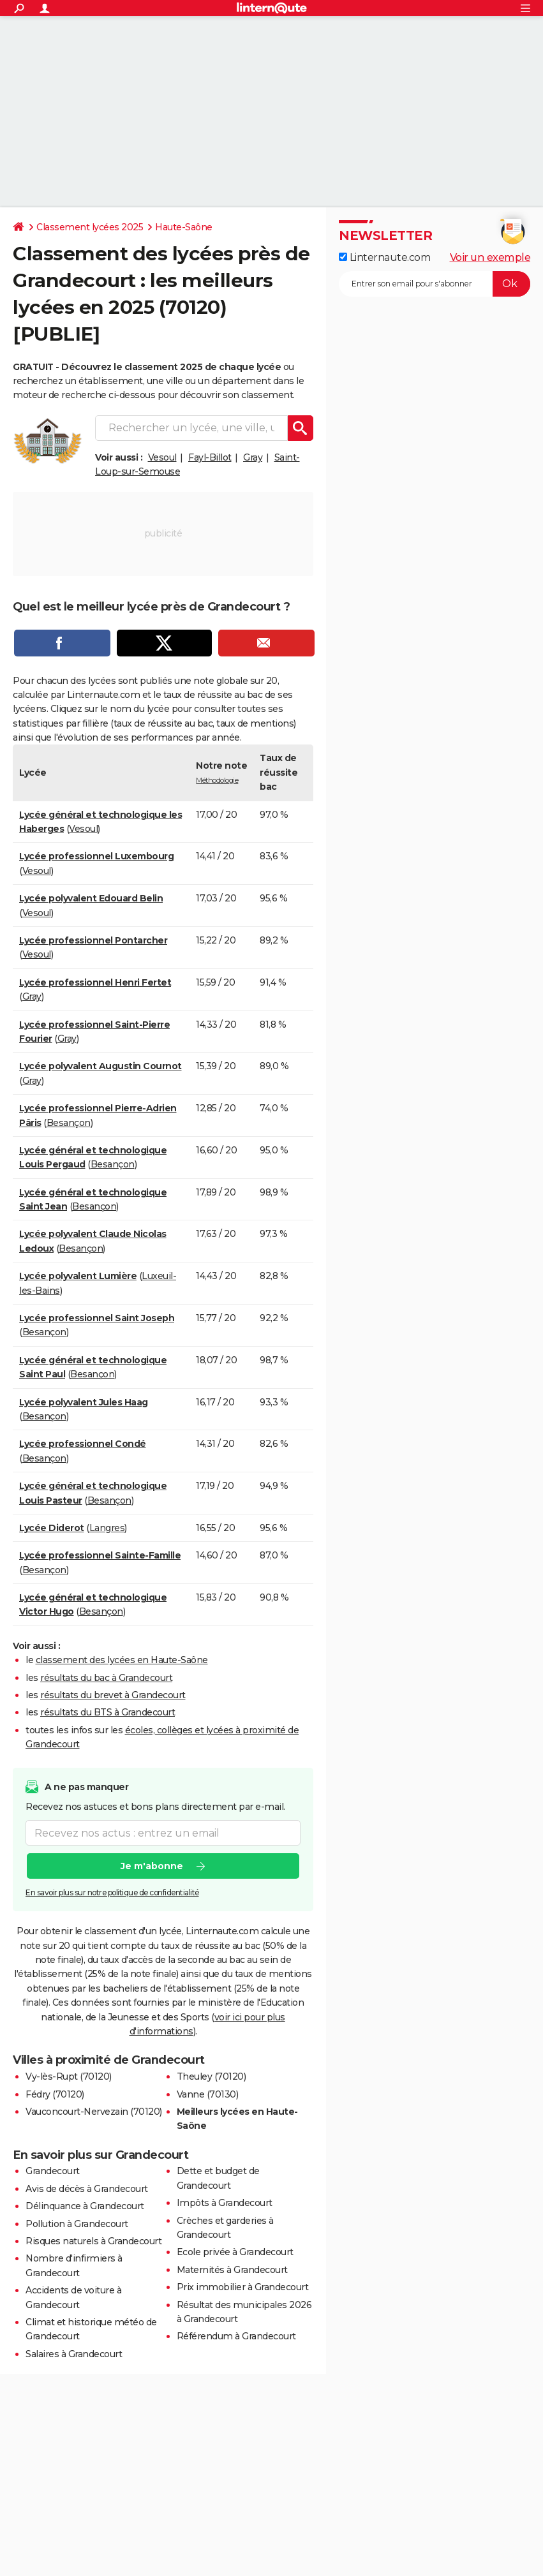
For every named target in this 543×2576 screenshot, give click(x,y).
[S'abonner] (434, 284)
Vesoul (162, 457)
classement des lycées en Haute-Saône (122, 1660)
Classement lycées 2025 (89, 227)
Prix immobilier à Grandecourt (243, 2287)
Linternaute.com (384, 257)
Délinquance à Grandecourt (85, 2206)
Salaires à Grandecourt (74, 2354)
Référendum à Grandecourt (236, 2336)
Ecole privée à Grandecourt (235, 2252)
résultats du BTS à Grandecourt (107, 1712)
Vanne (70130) (208, 2094)
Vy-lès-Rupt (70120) (69, 2076)
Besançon (69, 1123)
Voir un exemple (490, 257)
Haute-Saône (183, 227)
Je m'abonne (152, 1866)
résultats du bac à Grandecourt (106, 1678)
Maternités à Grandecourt (232, 2270)
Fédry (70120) (55, 2094)
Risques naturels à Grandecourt (93, 2241)
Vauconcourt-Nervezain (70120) (94, 2111)
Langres (107, 1528)
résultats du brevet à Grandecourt (113, 1695)
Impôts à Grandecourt (224, 2203)
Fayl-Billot (210, 457)
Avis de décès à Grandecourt (87, 2189)
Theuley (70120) (211, 2076)
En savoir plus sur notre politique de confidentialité (112, 1892)
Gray (252, 457)
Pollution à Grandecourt (77, 2224)
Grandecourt (53, 2171)
